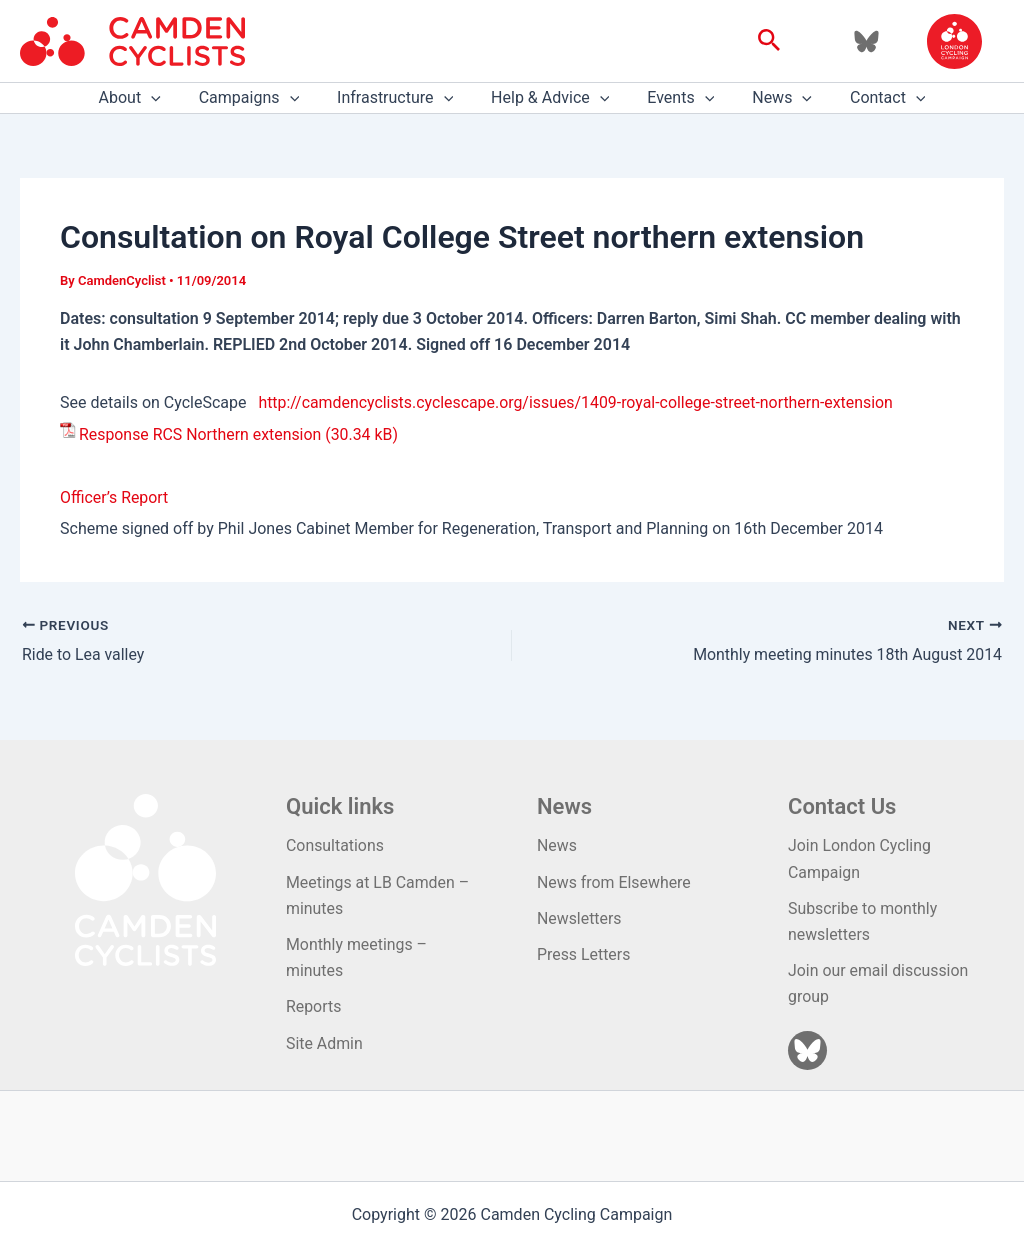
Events (674, 98)
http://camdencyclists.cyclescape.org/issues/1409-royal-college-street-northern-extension (577, 402)
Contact (870, 98)
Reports (314, 1007)
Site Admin (324, 1043)
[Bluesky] (866, 41)
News (770, 98)
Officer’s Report (114, 497)
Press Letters (584, 954)
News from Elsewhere (614, 881)
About (147, 98)
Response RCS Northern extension (201, 434)
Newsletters (579, 918)
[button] (769, 41)
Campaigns (261, 98)
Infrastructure (401, 98)
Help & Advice (550, 98)
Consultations (335, 845)
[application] (169, 98)
